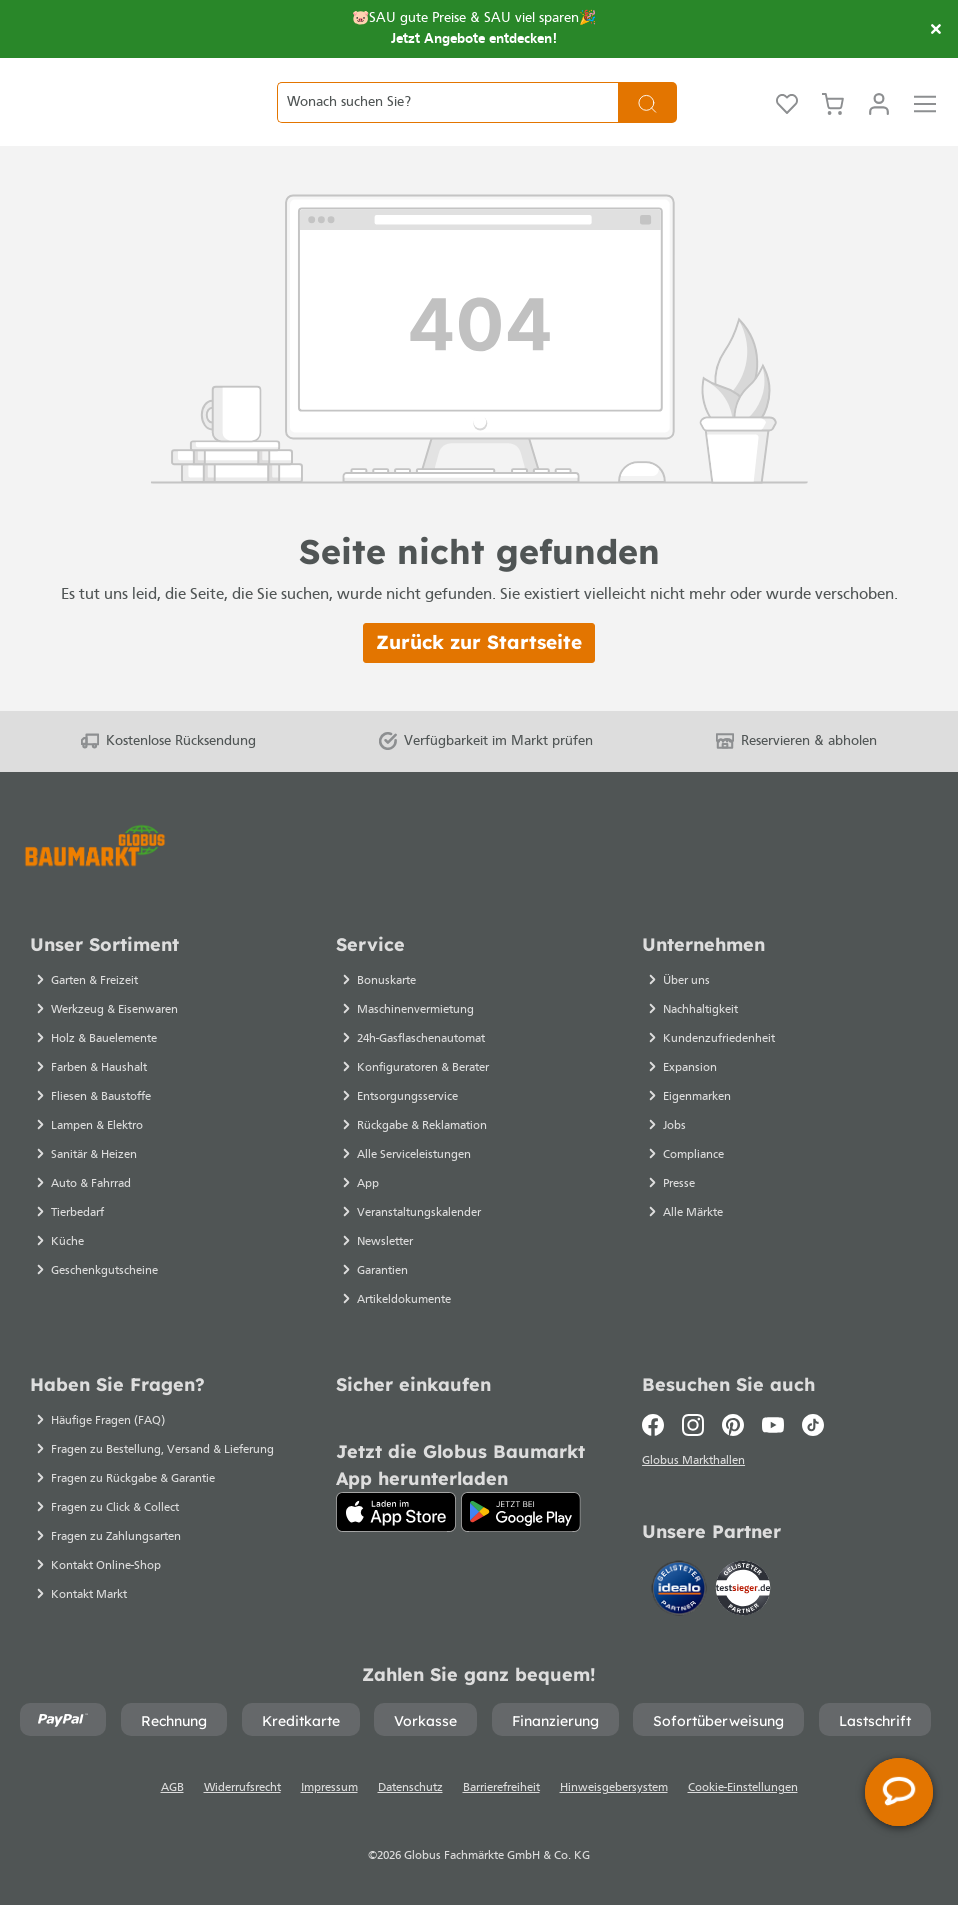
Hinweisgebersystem (614, 1788)
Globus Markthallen (696, 1464)
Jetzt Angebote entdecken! (474, 39)
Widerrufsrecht (242, 1788)
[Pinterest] (733, 1425)
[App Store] (396, 1512)
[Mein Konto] (879, 126)
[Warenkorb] (833, 126)
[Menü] (925, 126)
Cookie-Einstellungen (743, 1788)
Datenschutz (410, 1788)
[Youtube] (773, 1425)
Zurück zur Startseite (479, 689)
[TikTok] (813, 1425)
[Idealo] (681, 1592)
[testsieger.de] (743, 1592)
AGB (172, 1788)
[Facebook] (657, 1425)
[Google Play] (521, 1512)
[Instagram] (693, 1425)
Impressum (329, 1788)
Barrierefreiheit (501, 1788)
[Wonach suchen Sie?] (447, 125)
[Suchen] (647, 125)
